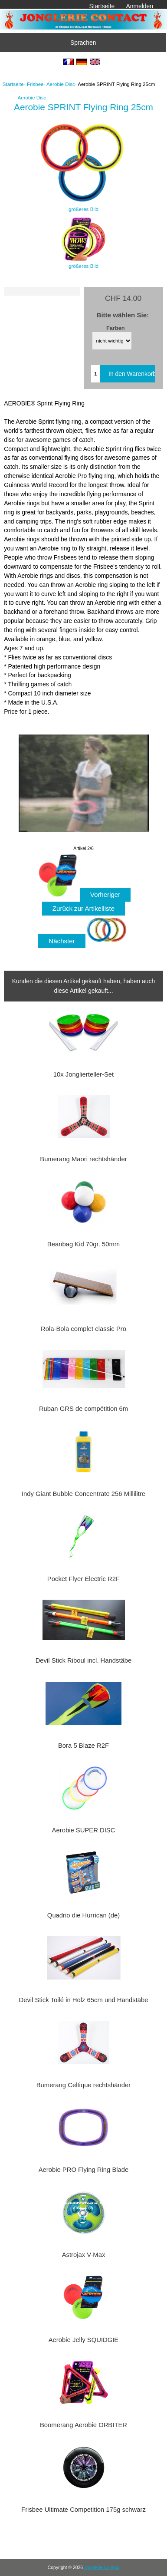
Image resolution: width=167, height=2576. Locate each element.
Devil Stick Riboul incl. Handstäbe (84, 1660)
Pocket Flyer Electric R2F (83, 1578)
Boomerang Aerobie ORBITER (83, 2424)
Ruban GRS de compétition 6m (83, 1408)
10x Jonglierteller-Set (83, 1074)
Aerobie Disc (60, 84)
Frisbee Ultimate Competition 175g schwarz (83, 2509)
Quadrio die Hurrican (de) (83, 1915)
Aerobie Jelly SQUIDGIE (84, 2339)
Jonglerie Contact (101, 2567)
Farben (115, 328)
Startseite (102, 6)
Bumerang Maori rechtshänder (83, 1159)
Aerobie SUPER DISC (83, 1830)
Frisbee (35, 84)
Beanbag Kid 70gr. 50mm (83, 1244)
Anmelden (139, 6)
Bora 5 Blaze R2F (83, 1745)
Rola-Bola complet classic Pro (83, 1328)
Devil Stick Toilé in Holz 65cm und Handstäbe (83, 1999)
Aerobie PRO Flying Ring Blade (84, 2169)
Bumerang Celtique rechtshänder (83, 2085)
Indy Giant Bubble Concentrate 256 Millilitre (83, 1493)
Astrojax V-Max (83, 2254)
